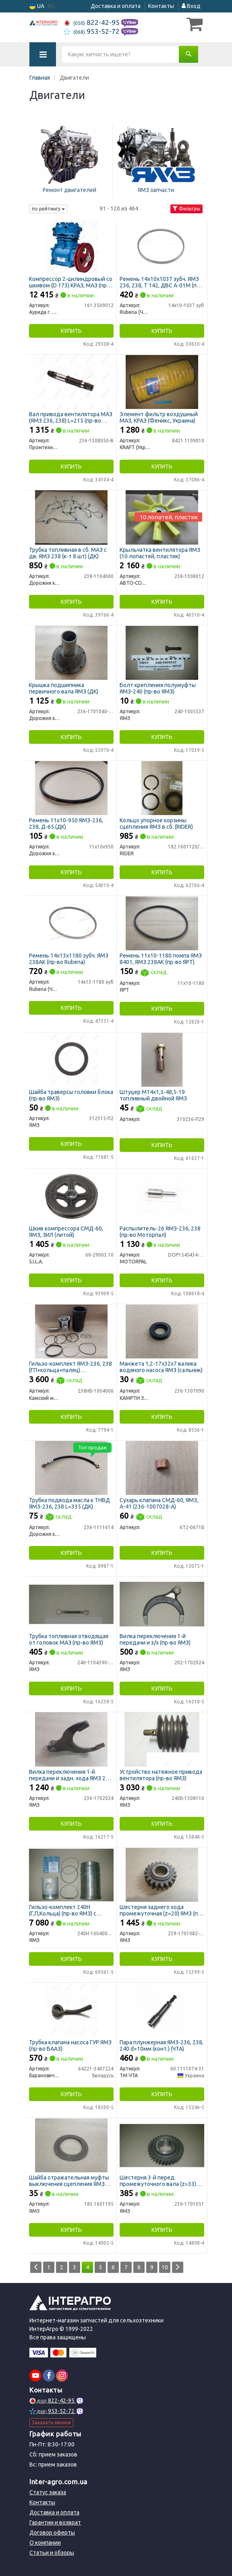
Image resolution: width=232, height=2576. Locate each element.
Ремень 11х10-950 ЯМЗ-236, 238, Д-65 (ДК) (66, 823)
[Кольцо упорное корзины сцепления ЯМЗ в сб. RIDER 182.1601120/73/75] (161, 787)
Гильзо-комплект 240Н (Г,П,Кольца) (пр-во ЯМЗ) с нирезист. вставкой (62, 1910)
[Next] (177, 2267)
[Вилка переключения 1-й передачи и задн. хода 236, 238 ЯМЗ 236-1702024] (71, 1739)
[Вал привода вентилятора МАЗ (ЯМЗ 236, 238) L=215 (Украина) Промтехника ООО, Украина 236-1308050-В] (71, 381)
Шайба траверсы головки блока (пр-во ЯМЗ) (71, 1095)
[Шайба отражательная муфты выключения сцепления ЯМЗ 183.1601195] (71, 2145)
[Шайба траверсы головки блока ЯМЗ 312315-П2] (71, 1059)
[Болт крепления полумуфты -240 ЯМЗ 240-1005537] (162, 652)
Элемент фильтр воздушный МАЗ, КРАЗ (159, 417)
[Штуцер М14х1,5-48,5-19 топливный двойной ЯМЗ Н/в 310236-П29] (161, 1059)
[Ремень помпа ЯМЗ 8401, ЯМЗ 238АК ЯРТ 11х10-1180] (162, 923)
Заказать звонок (51, 2422)
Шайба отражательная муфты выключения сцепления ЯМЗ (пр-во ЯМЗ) (69, 2180)
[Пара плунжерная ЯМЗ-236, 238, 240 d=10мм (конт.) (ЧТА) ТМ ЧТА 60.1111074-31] (162, 2009)
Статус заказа (47, 2492)
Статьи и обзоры (51, 2552)
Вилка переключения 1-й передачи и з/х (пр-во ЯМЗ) (155, 1639)
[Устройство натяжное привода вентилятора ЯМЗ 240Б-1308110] (161, 1739)
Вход (191, 6)
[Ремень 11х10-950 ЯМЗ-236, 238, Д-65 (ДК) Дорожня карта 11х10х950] (71, 787)
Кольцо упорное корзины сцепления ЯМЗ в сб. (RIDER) (156, 823)
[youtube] (35, 2376)
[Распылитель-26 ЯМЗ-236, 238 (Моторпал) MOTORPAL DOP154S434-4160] (162, 1196)
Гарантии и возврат (55, 2522)
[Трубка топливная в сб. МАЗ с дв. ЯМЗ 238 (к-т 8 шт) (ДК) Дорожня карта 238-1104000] (71, 517)
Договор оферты (52, 2532)
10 (165, 2267)
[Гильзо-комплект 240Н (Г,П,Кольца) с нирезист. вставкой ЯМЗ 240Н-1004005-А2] (71, 1874)
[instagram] (62, 2376)
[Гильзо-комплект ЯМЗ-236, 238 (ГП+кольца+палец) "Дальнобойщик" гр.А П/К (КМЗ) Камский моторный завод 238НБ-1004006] (71, 1331)
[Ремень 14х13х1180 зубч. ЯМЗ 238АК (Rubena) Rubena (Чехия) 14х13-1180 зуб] (71, 923)
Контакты (161, 6)
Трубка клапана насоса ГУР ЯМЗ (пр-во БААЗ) (70, 2045)
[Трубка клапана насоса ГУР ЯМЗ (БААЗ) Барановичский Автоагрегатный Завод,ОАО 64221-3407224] (71, 2009)
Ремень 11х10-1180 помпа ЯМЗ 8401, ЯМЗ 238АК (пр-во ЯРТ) (161, 958)
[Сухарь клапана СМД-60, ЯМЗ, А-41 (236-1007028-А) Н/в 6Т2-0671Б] (162, 1467)
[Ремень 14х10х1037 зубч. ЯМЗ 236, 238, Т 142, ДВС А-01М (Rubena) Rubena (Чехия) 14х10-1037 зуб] (162, 246)
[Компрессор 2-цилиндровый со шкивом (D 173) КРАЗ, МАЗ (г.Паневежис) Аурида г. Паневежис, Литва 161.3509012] (71, 246)
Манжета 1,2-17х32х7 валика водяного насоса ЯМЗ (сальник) (161, 1366)
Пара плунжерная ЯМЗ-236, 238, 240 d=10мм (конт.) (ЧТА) (161, 2045)
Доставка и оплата (116, 6)
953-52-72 (92, 31)
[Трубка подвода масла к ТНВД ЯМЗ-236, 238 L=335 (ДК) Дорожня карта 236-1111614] (71, 1467)
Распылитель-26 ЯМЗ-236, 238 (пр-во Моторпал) (160, 1231)
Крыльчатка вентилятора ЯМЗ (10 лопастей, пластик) (160, 553)
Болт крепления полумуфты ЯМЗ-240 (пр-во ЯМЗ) (158, 688)
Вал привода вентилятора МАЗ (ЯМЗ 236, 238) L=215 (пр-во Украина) (70, 417)
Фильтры (186, 208)
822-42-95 (92, 22)
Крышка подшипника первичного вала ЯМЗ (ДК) (63, 688)
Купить (71, 331)
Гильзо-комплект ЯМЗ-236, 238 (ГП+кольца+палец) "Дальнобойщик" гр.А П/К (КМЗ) (70, 1366)
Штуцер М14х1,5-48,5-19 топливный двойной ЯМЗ (153, 1095)
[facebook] (49, 2376)
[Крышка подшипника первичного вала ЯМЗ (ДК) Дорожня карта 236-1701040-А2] (71, 652)
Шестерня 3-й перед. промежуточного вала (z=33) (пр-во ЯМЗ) (158, 2180)
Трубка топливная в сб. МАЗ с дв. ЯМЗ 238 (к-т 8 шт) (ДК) (68, 553)
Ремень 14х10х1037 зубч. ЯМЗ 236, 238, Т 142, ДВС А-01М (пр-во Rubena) (161, 282)
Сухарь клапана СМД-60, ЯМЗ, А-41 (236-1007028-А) (159, 1503)
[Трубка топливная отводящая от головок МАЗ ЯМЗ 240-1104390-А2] (71, 1603)
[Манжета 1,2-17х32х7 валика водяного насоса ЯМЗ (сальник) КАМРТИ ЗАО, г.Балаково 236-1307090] (162, 1331)
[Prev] (35, 2267)
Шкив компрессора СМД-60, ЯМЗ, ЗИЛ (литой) (66, 1231)
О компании (45, 2542)
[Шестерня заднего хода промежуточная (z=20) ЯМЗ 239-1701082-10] (162, 1874)
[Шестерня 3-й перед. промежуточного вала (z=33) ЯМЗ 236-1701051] (162, 2145)
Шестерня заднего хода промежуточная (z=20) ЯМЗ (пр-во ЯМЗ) (161, 1910)
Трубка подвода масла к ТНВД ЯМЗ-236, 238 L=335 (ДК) (69, 1503)
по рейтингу (48, 208)
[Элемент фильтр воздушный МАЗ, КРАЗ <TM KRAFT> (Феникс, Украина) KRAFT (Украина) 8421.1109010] (162, 381)
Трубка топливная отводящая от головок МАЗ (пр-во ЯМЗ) (68, 1639)
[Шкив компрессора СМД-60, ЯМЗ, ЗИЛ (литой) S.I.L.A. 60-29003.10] (71, 1196)
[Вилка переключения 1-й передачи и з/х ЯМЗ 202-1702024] (162, 1603)
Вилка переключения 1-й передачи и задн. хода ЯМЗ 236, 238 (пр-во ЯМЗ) (71, 1775)
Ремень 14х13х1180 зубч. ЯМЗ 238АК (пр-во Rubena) (68, 958)
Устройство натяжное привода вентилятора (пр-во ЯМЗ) (161, 1775)
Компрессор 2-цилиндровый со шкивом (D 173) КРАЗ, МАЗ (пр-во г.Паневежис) (70, 282)
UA (36, 6)
